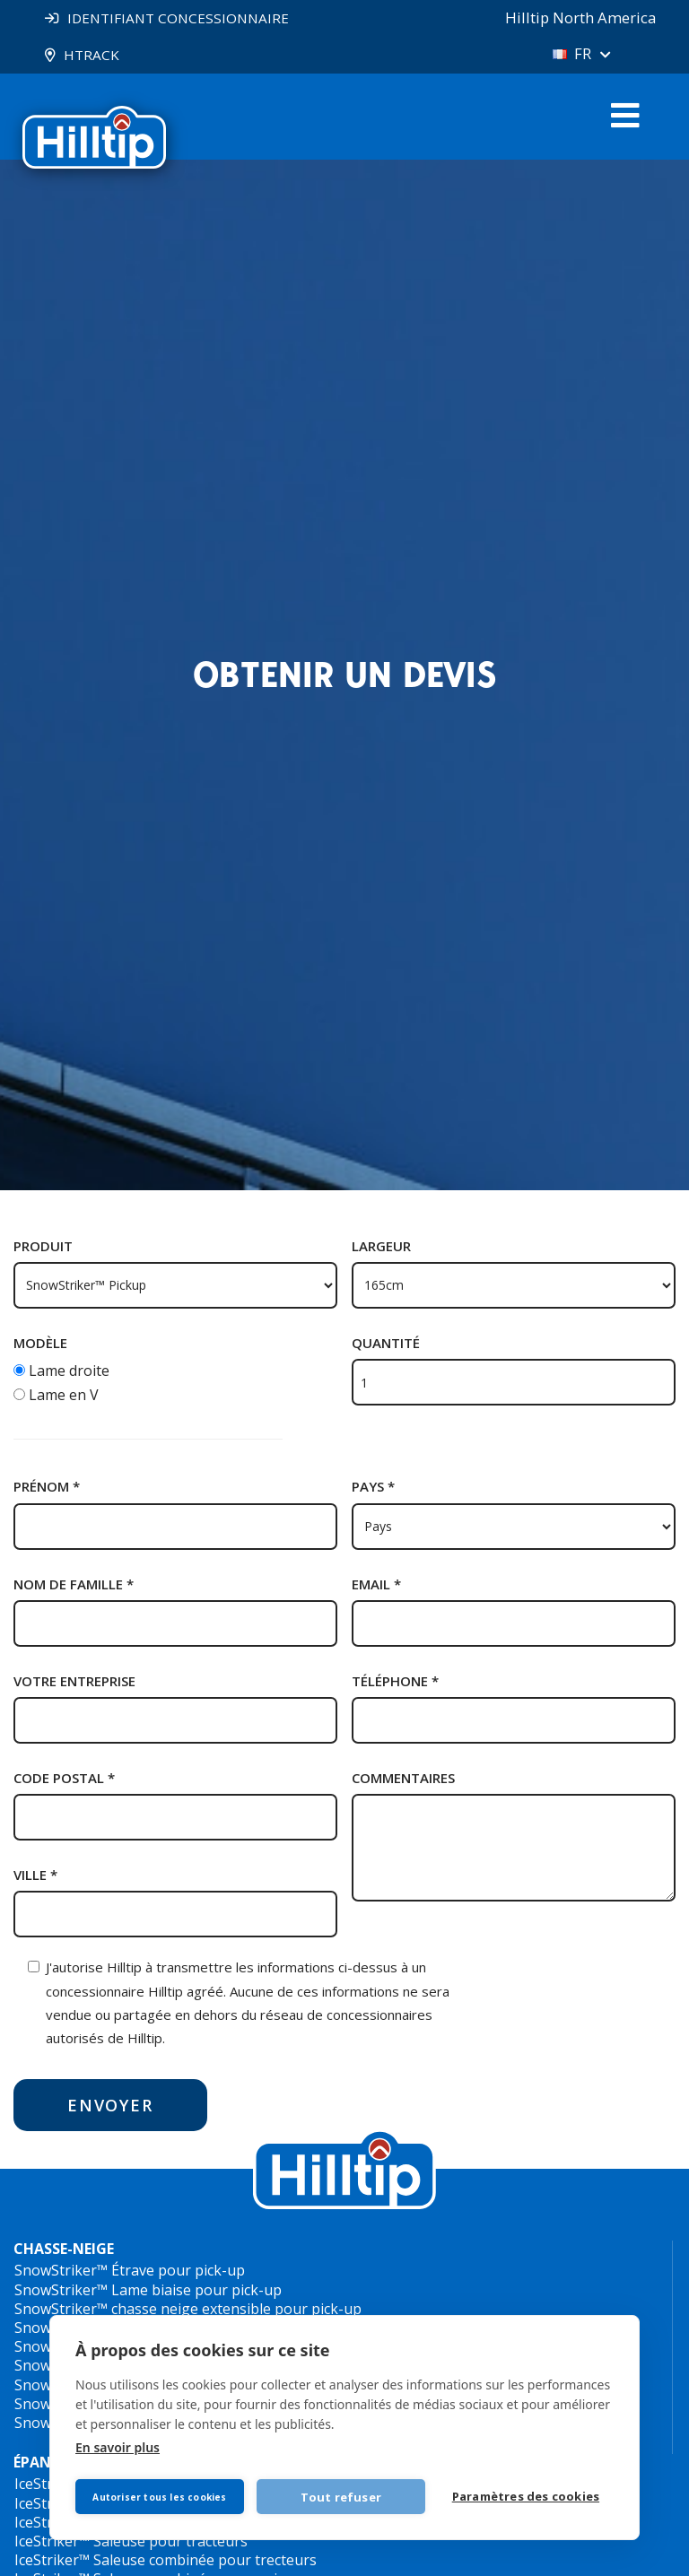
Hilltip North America (573, 18)
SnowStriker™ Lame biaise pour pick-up (148, 2291)
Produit (43, 1247)
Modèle (40, 1344)
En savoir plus (117, 2443)
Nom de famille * (73, 1585)
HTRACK (93, 55)
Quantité (386, 1344)
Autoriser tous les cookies (161, 2493)
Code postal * (64, 1779)
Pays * (373, 1487)
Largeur (381, 1247)
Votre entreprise (74, 1682)
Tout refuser (344, 2493)
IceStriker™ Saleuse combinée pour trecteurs (165, 2561)
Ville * (35, 1875)
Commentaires (403, 1779)
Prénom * (46, 1487)
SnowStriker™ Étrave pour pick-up (129, 2271)
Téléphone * (395, 1682)
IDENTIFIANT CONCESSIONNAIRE (182, 18)
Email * (376, 1585)
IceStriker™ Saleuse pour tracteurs (131, 2542)
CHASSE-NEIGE (63, 2249)
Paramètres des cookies (527, 2495)
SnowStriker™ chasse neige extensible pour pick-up (188, 2309)
